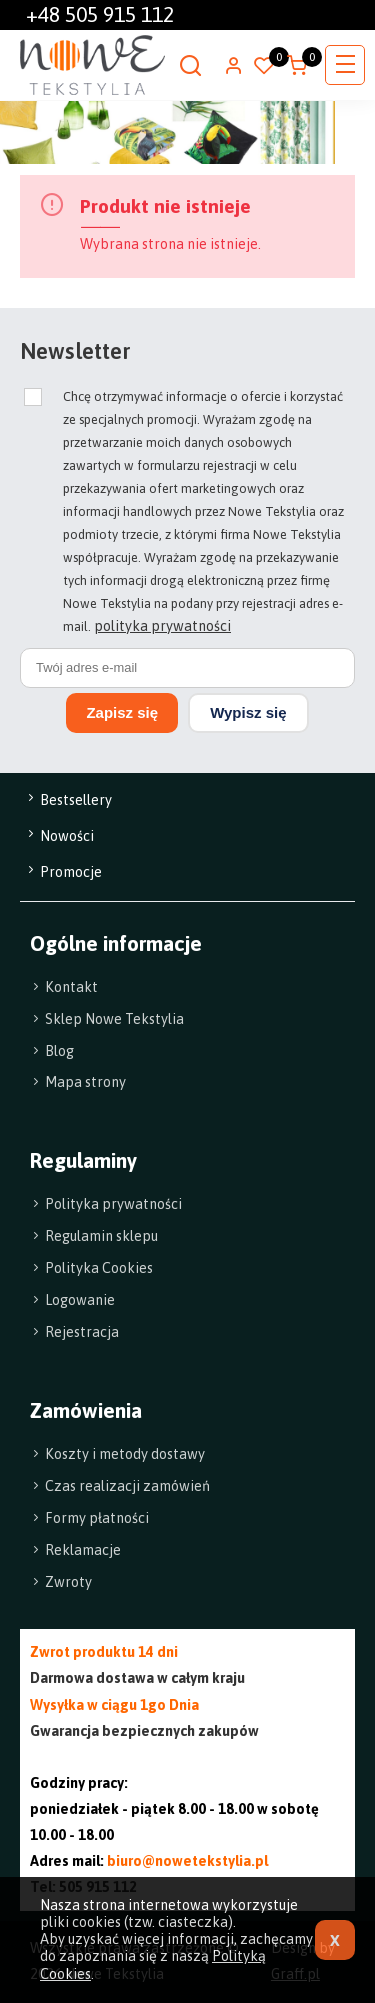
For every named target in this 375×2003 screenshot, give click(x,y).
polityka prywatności (162, 626)
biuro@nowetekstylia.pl (187, 1861)
